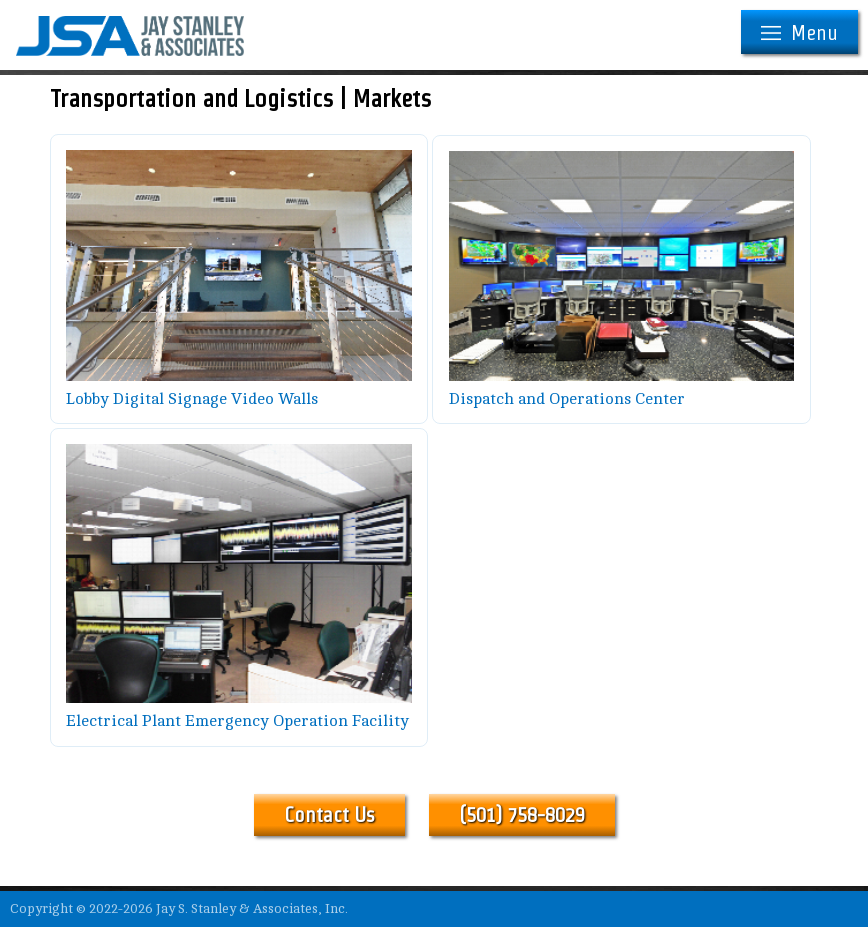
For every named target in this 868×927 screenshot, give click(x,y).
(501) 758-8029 (522, 815)
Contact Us (329, 815)
